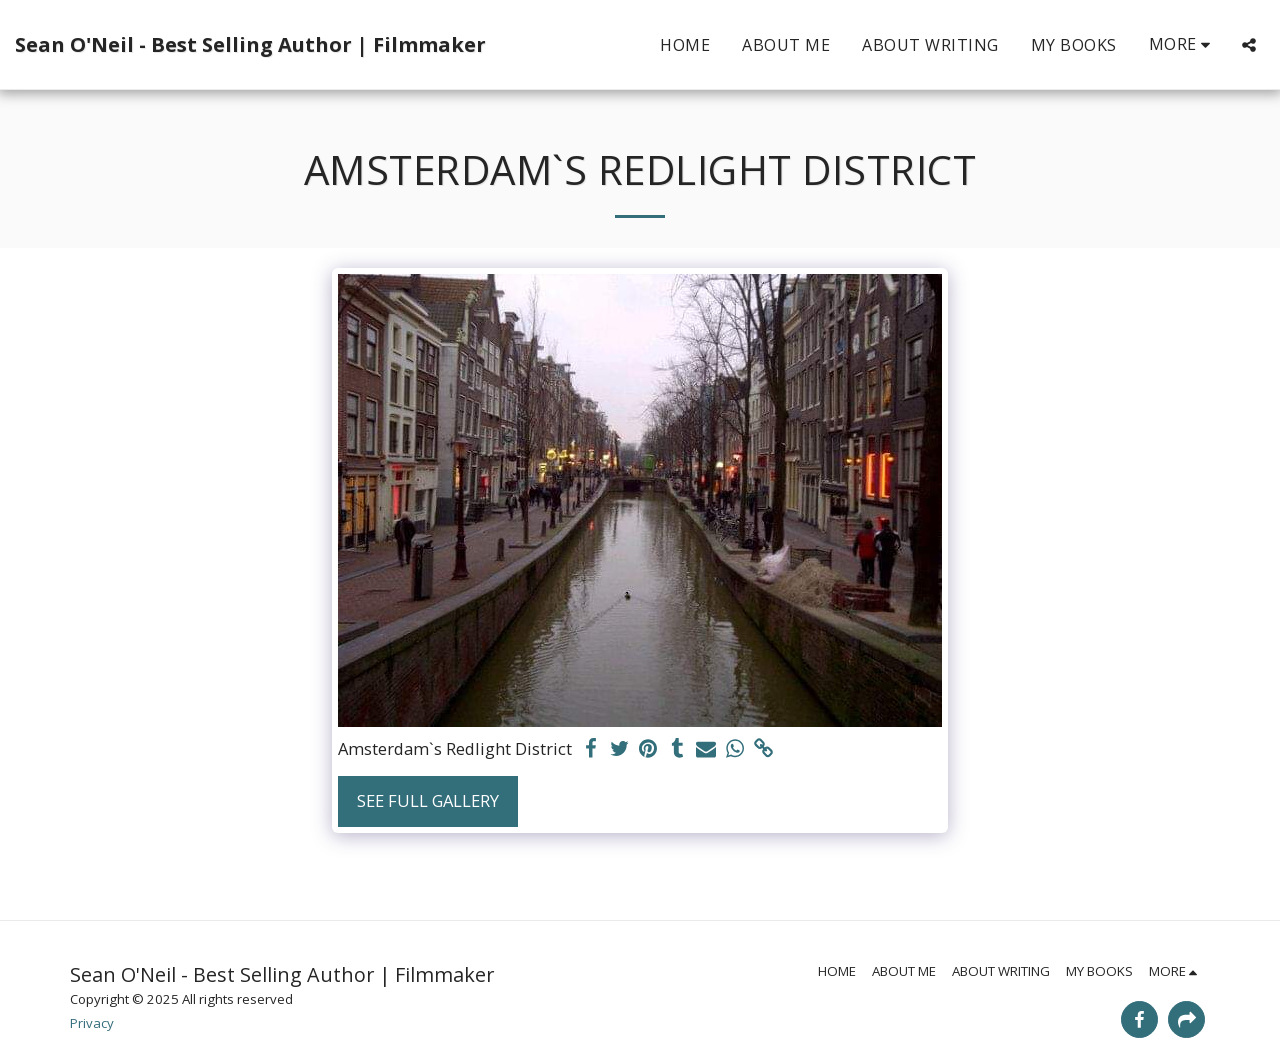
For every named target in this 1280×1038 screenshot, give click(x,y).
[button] (1249, 45)
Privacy (92, 1023)
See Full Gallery (428, 800)
